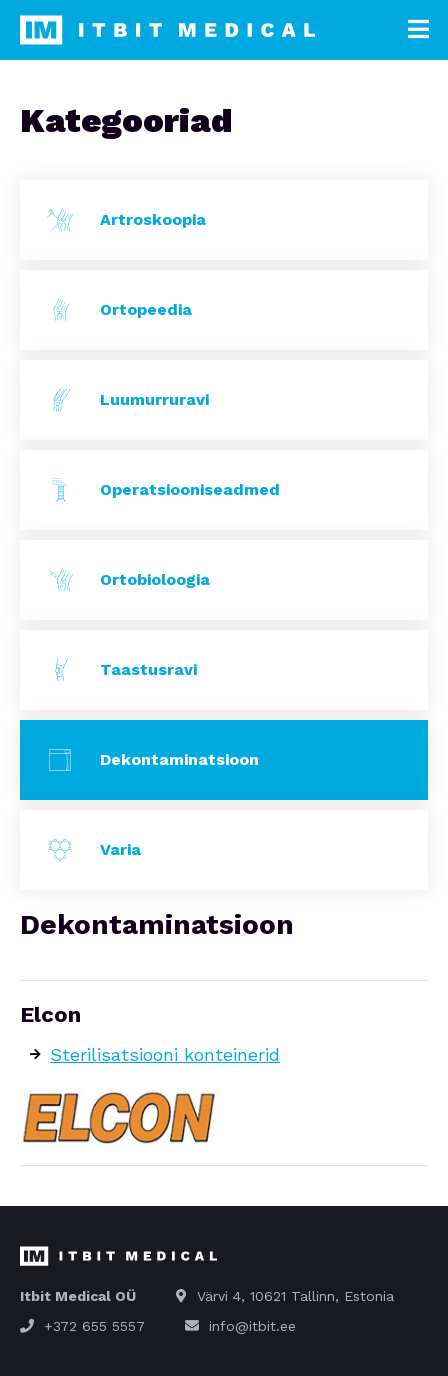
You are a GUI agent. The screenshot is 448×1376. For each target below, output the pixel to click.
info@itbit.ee (252, 1326)
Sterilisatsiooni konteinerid (165, 1054)
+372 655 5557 (94, 1326)
